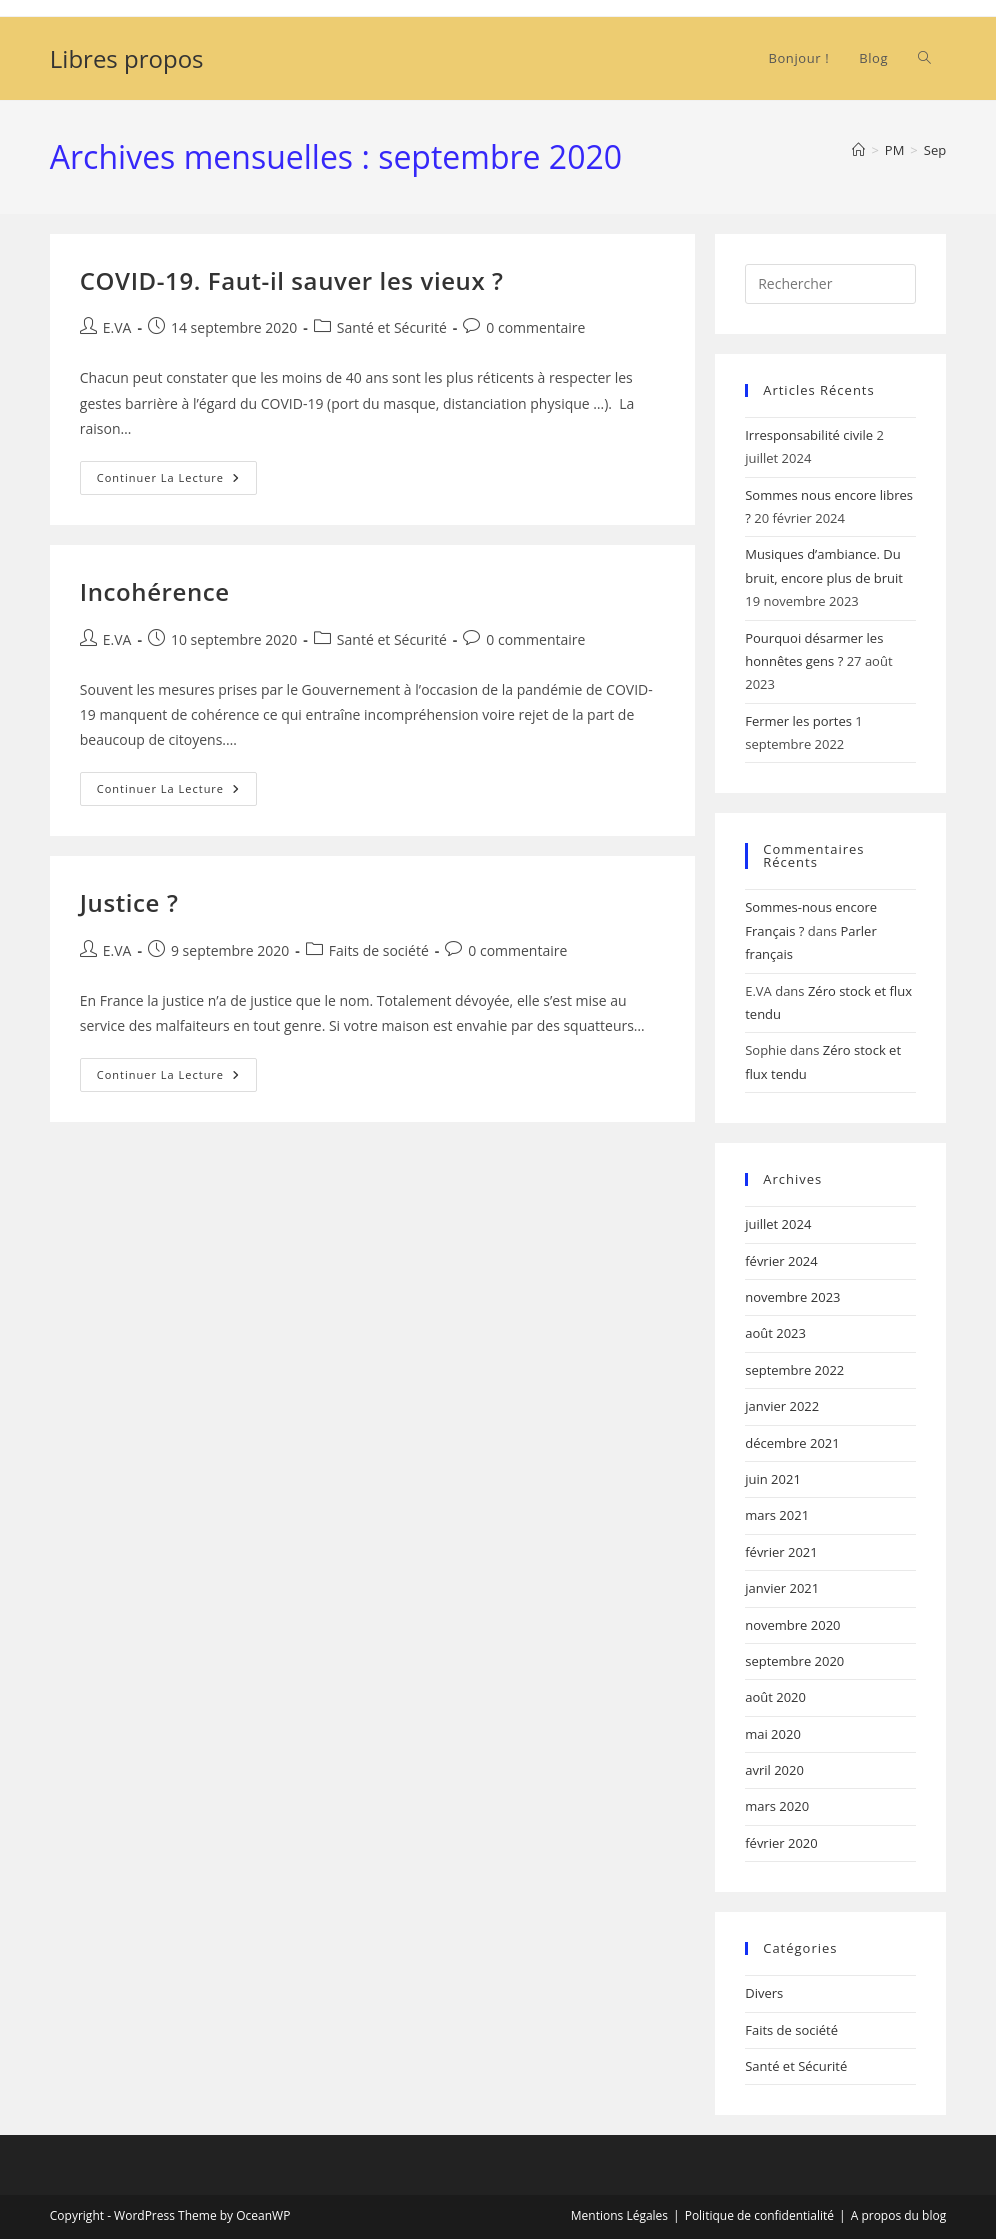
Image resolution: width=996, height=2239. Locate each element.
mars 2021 (777, 1515)
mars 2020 (777, 1806)
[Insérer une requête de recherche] (830, 284)
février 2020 (781, 1843)
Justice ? (129, 902)
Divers (764, 1993)
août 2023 (775, 1333)
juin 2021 (773, 1479)
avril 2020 (774, 1770)
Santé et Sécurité (392, 327)
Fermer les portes (798, 721)
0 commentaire (535, 327)
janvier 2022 (782, 1406)
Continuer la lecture (177, 481)
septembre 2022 (794, 1370)
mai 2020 (773, 1734)
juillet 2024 (778, 1224)
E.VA (117, 327)
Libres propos (127, 58)
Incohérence (155, 591)
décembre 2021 (792, 1443)
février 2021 (781, 1552)
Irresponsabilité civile (809, 435)
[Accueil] (858, 150)
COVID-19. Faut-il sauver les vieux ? (292, 280)
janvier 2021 (782, 1588)
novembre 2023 (792, 1297)
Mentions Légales (619, 2215)
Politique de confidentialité (759, 2215)
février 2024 (781, 1261)
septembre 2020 (794, 1661)
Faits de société (379, 950)
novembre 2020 (792, 1625)
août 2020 (775, 1697)
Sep (935, 150)
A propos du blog (899, 2215)
